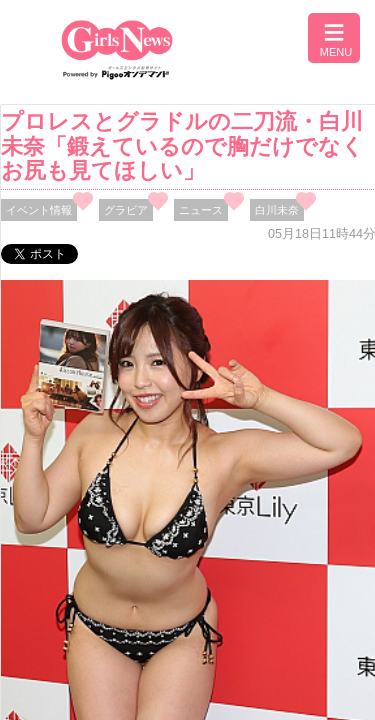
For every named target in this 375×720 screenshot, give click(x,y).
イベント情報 (39, 210)
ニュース (201, 210)
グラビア (126, 210)
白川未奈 (277, 210)
